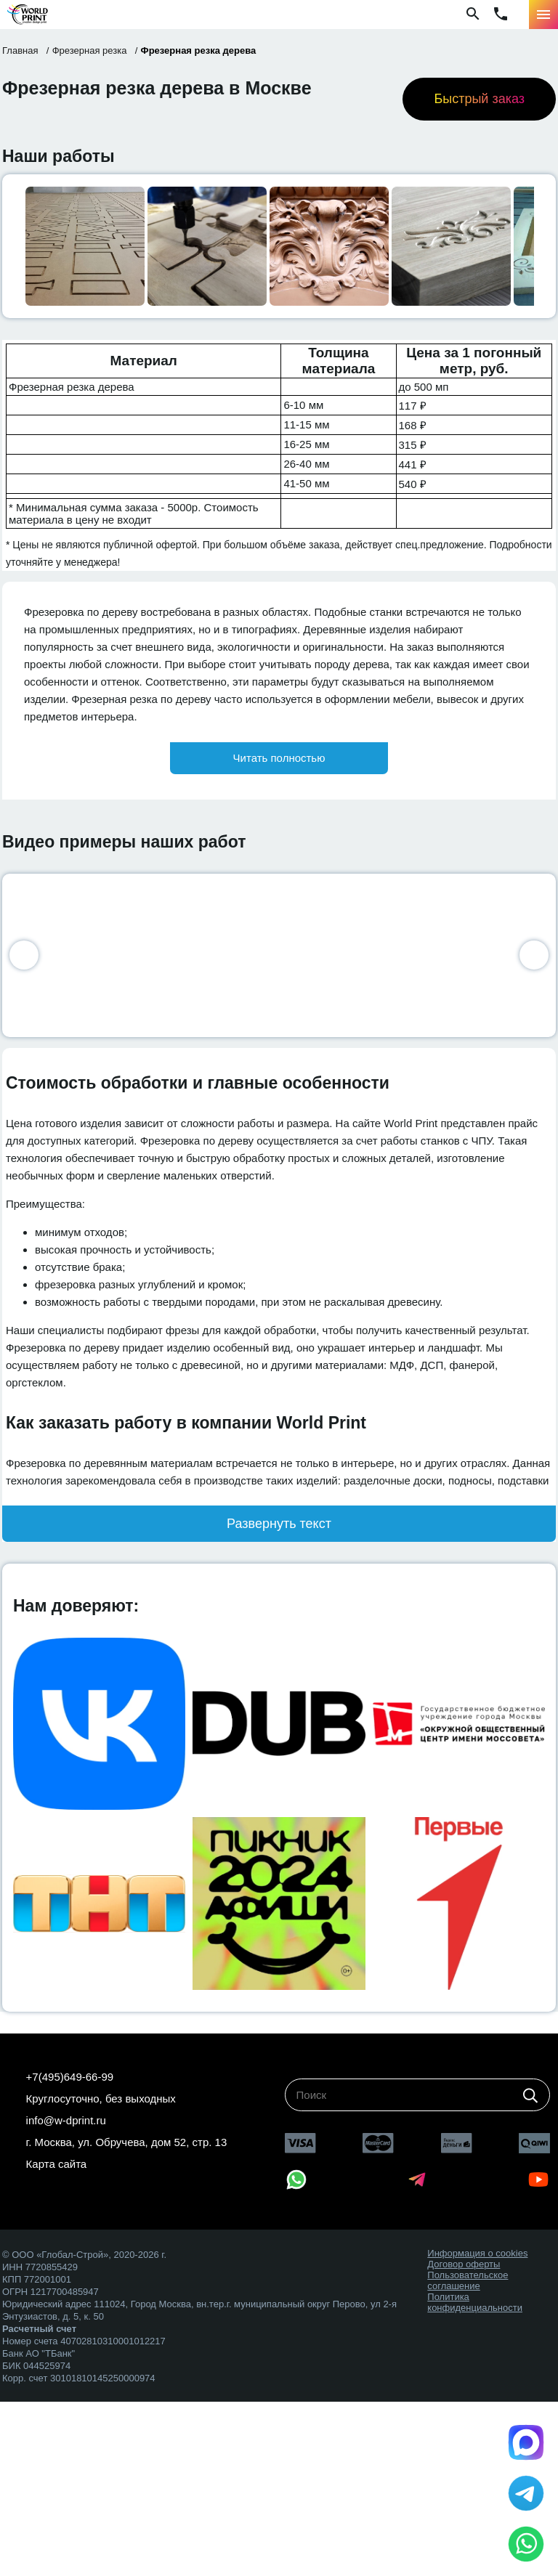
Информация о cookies (477, 2253)
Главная (20, 50)
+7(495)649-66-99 (70, 2077)
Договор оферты (463, 2264)
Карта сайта (56, 2164)
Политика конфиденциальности (474, 2302)
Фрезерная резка (89, 50)
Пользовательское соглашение (467, 2280)
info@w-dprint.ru (66, 2120)
